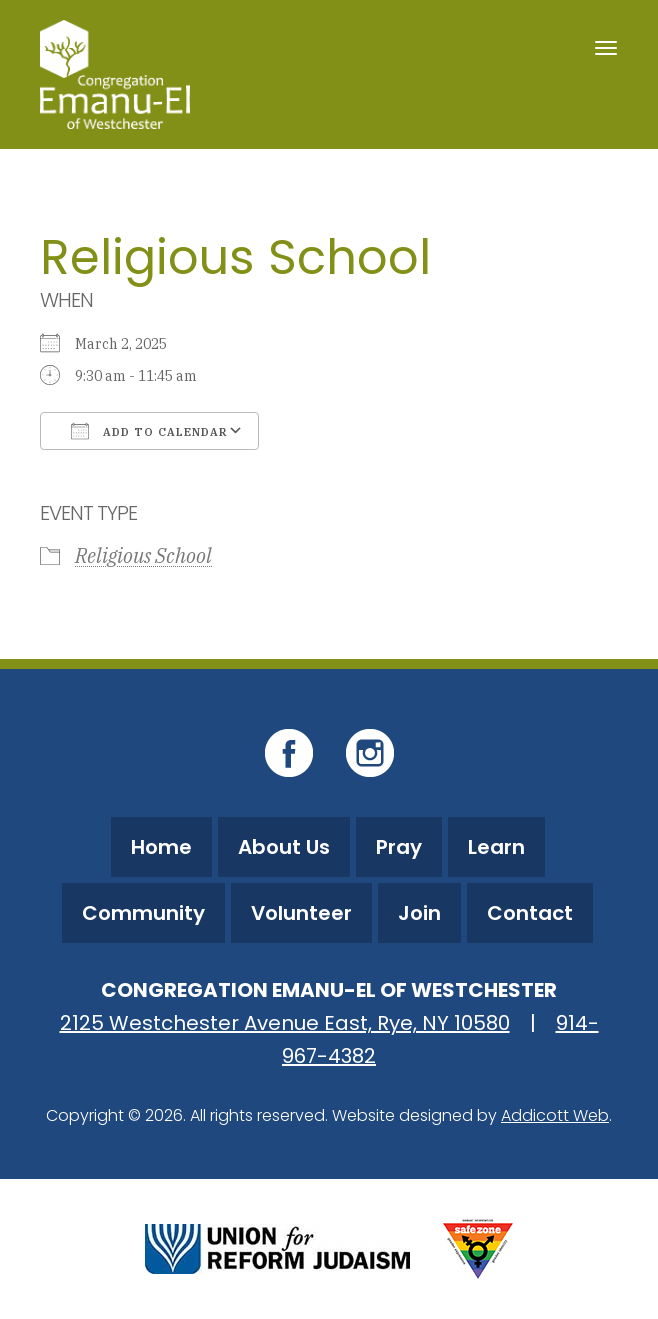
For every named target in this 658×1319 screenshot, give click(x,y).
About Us (284, 847)
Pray (399, 847)
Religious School (143, 555)
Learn (496, 847)
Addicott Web (555, 1115)
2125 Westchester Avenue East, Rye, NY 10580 (285, 1023)
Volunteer (301, 913)
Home (161, 847)
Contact (530, 913)
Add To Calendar (149, 431)
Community (143, 913)
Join (419, 913)
